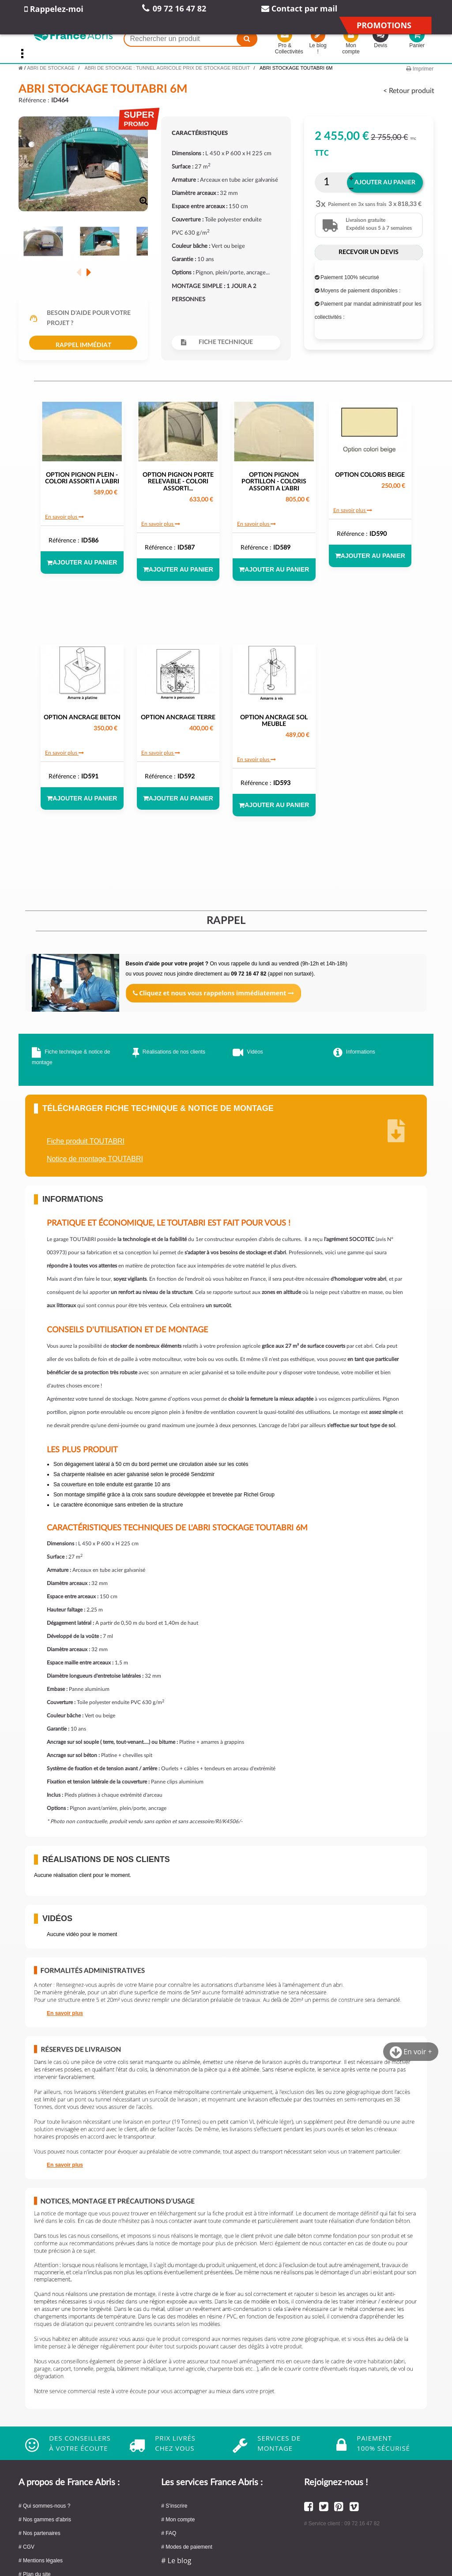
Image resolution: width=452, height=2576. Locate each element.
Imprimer (419, 69)
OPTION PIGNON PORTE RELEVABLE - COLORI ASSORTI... (178, 482)
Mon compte (351, 43)
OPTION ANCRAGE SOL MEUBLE (274, 720)
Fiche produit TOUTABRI (85, 1141)
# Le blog (176, 2560)
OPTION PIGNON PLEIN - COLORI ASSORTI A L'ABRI (82, 478)
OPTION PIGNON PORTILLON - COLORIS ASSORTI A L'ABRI (273, 482)
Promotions (384, 25)
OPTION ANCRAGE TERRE (178, 717)
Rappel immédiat (83, 345)
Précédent (78, 272)
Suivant (88, 272)
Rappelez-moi (53, 9)
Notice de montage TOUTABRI (95, 1159)
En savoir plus (64, 517)
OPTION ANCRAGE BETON (82, 717)
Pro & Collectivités (285, 43)
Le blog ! (318, 43)
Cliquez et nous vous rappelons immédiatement (213, 993)
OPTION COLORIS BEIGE (370, 475)
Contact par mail (299, 8)
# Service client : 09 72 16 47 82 (342, 2523)
